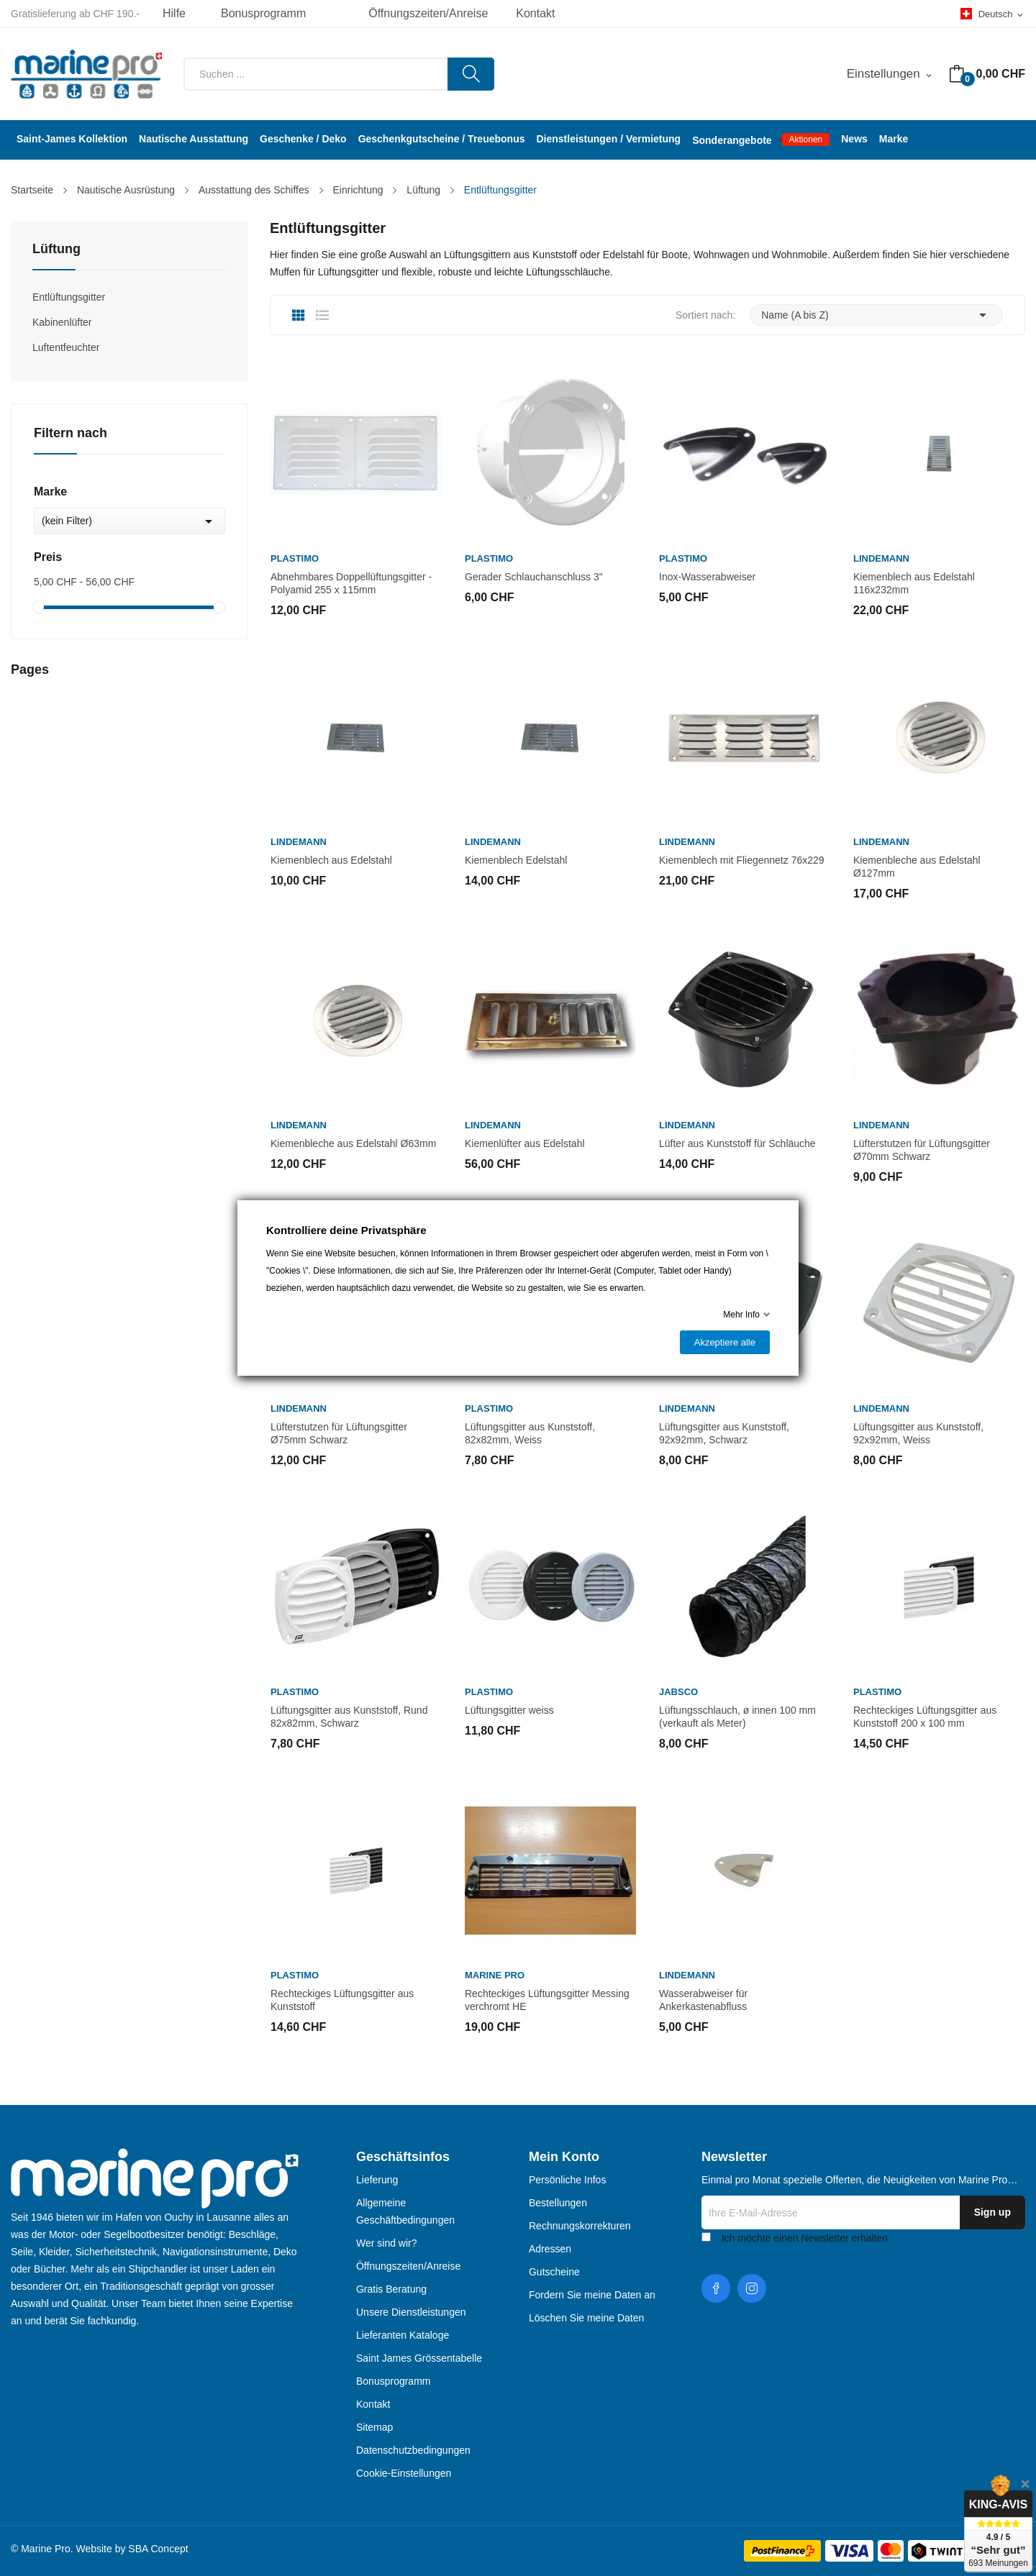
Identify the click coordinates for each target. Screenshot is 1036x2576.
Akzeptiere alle (724, 1342)
